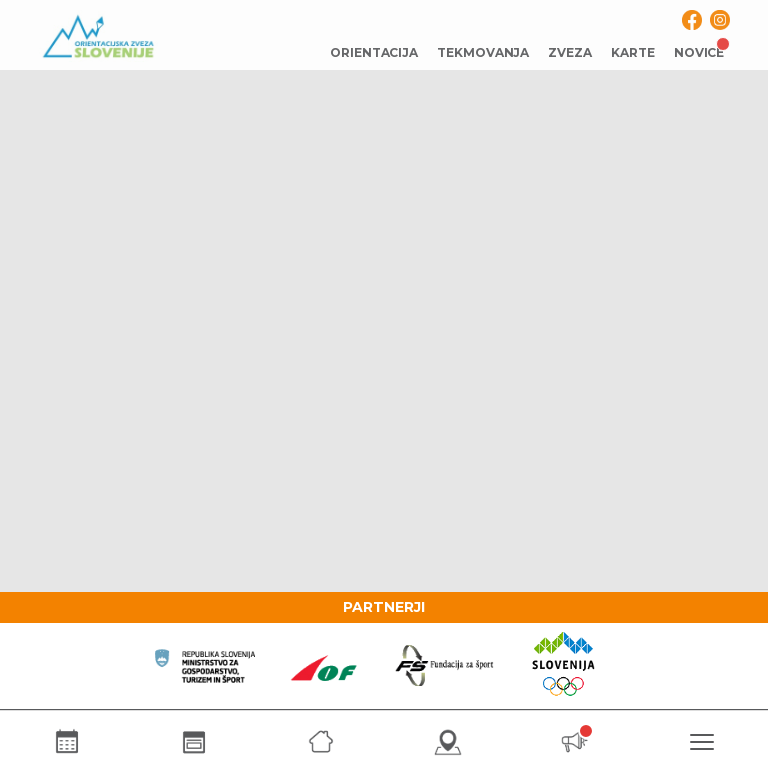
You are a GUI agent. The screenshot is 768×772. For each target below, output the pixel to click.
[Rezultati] (193, 741)
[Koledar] (66, 741)
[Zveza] (320, 741)
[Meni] (701, 741)
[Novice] (574, 741)
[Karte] (447, 741)
